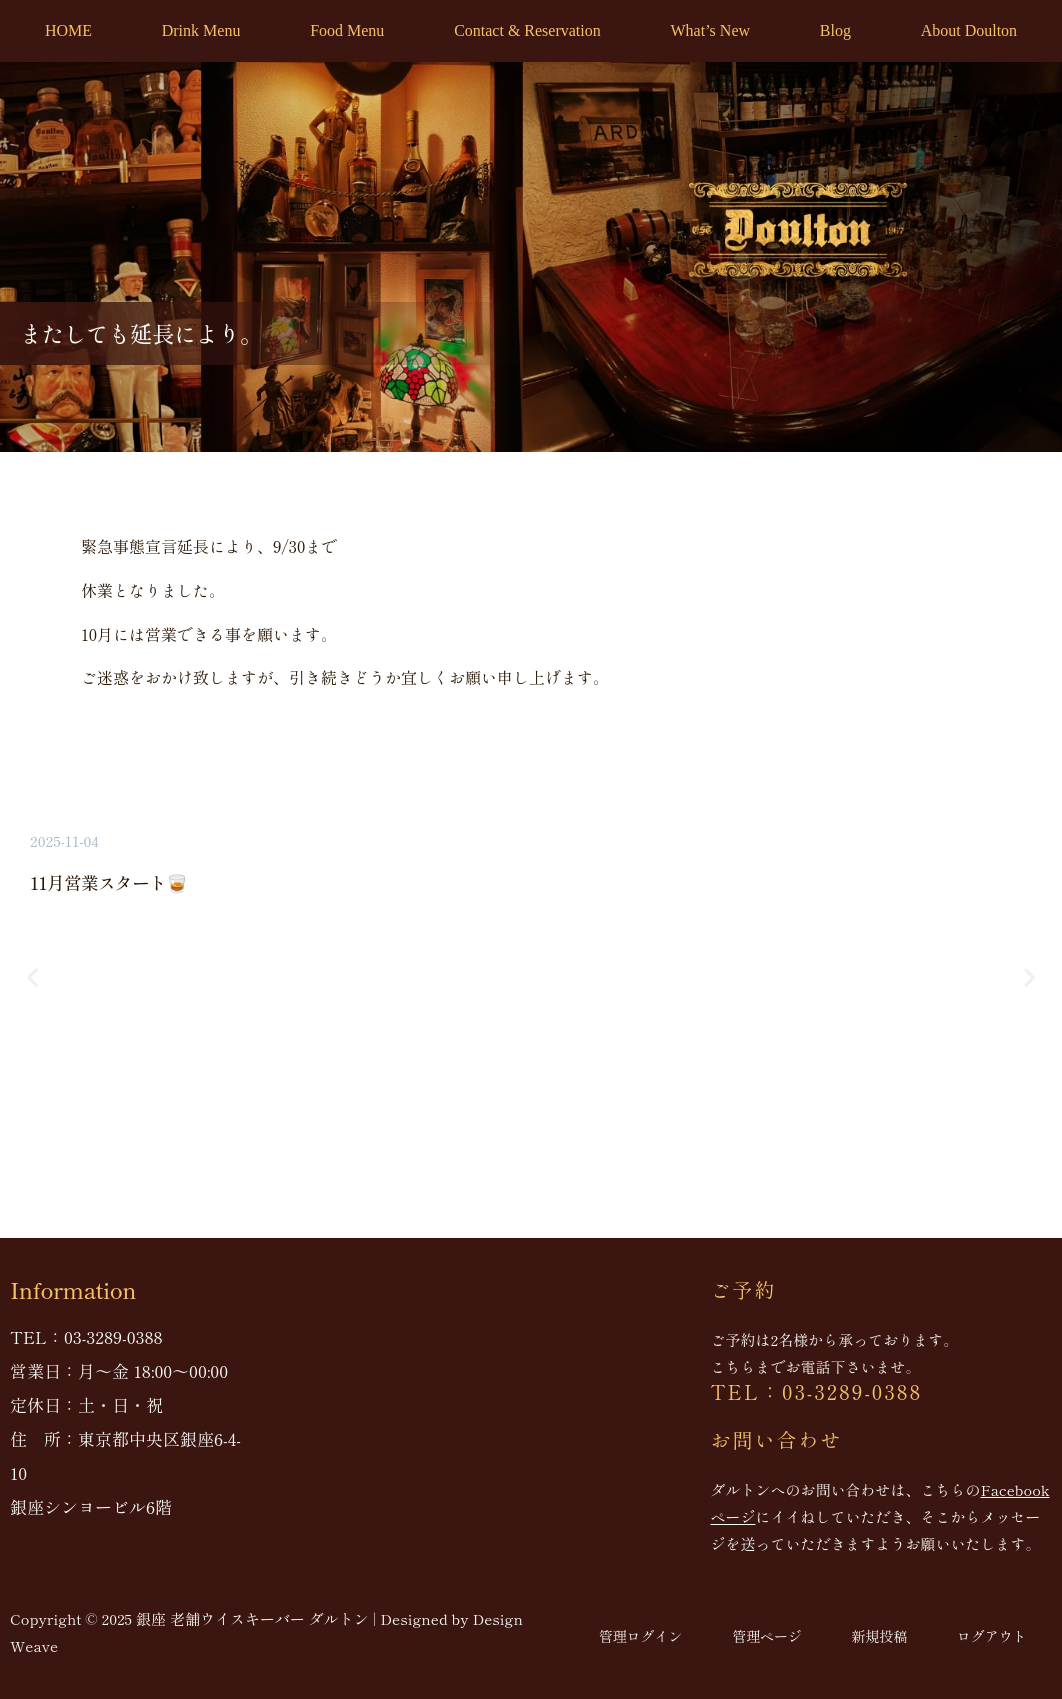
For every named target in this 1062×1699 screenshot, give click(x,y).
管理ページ (767, 1636)
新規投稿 (879, 1636)
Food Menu (347, 30)
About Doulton (969, 30)
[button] (32, 977)
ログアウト (992, 1636)
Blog (835, 30)
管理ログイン (640, 1636)
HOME (68, 30)
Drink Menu (201, 30)
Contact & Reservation (527, 30)
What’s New (711, 30)
